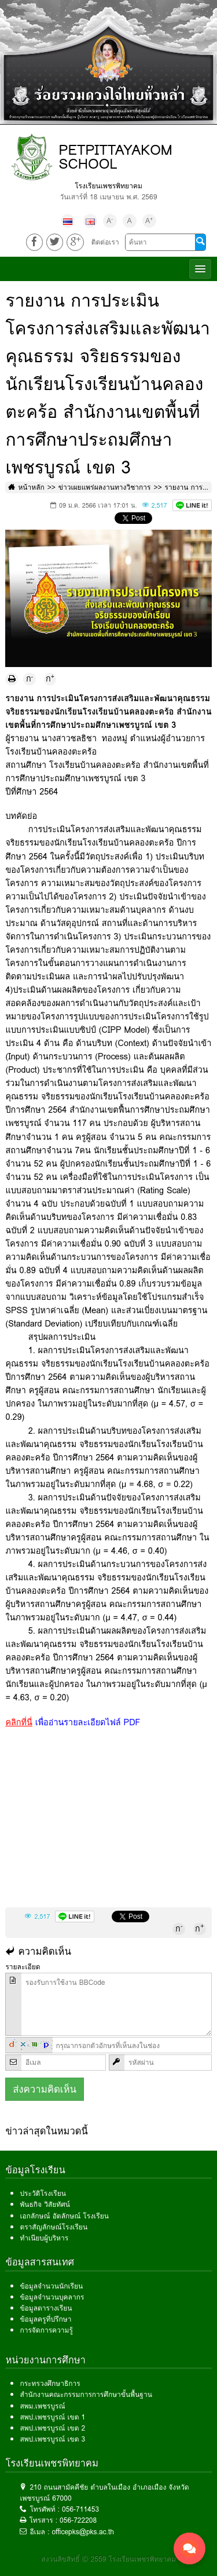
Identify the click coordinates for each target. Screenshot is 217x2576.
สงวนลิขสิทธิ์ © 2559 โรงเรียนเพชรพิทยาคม (108, 2558)
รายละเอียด (22, 1966)
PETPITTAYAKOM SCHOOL (115, 157)
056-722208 (78, 2520)
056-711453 (80, 2509)
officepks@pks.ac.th (83, 2531)
